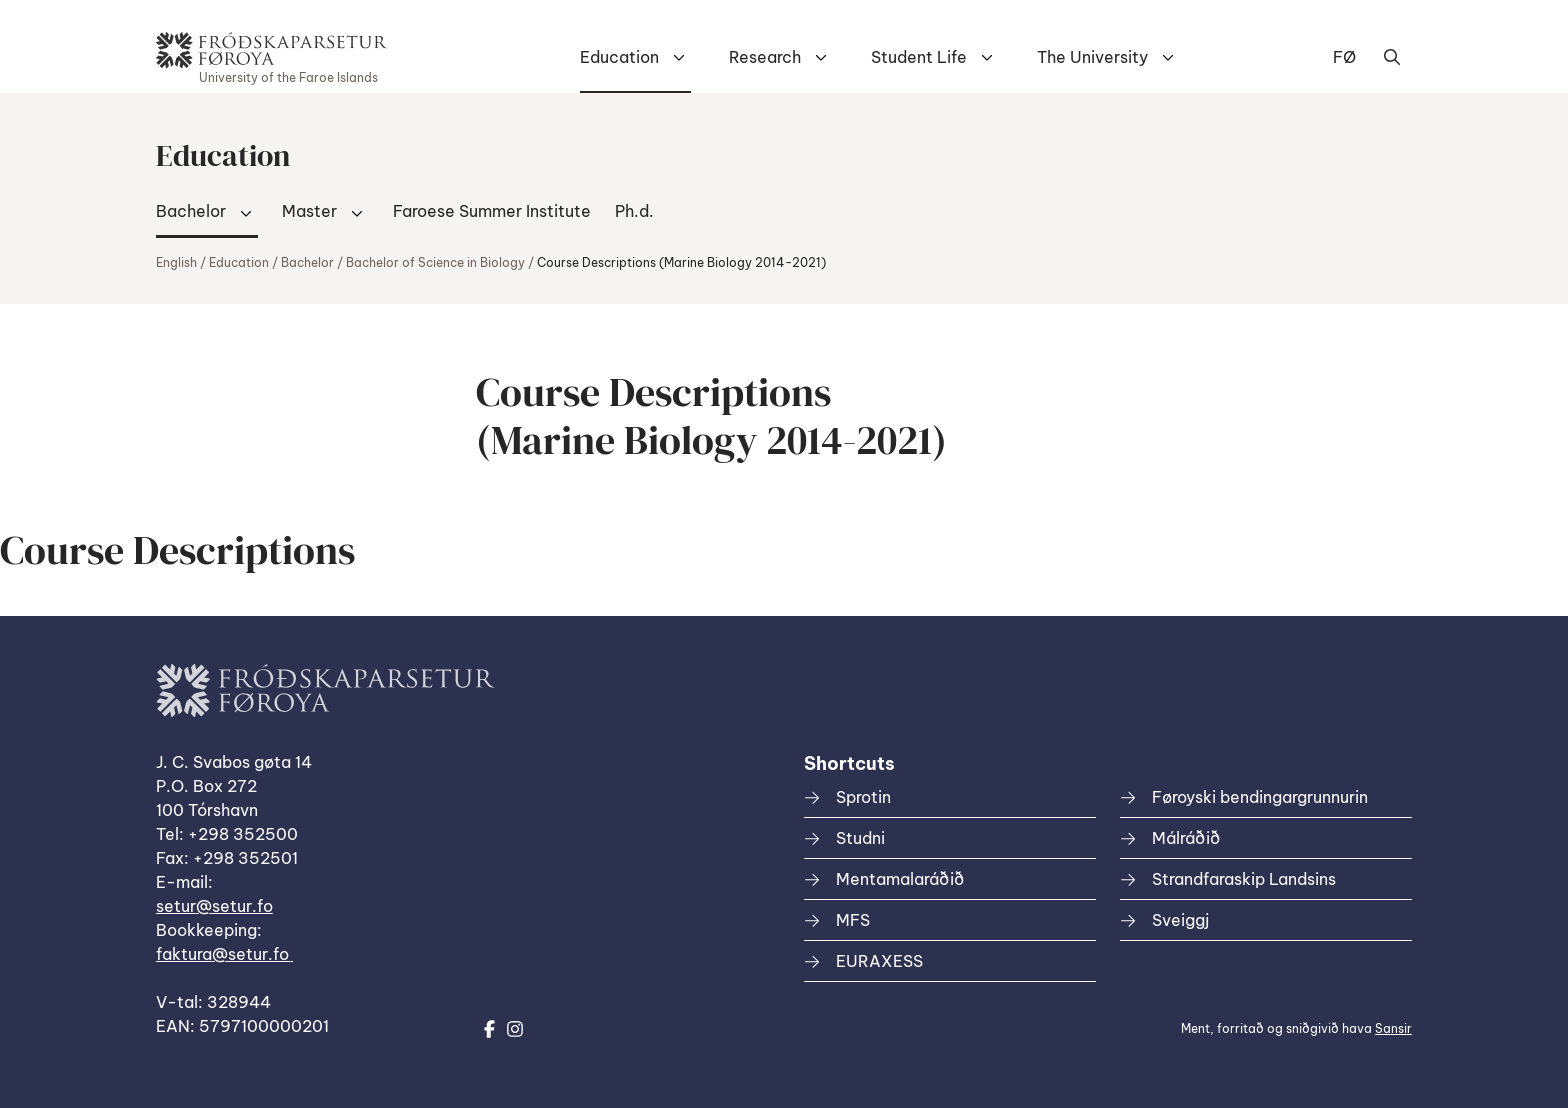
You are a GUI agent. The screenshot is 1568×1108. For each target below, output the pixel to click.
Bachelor (191, 211)
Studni (860, 838)
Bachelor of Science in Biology (435, 262)
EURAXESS (879, 961)
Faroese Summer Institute (492, 211)
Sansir (1393, 1028)
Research (765, 57)
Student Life (919, 57)
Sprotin (863, 797)
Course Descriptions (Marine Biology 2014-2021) (681, 262)
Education (619, 57)
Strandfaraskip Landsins (1244, 879)
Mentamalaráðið (900, 879)
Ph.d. (634, 211)
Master (309, 211)
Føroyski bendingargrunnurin (1260, 797)
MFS (853, 920)
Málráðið (1186, 838)
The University (1092, 57)
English (176, 262)
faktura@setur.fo (224, 954)
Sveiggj (1180, 920)
